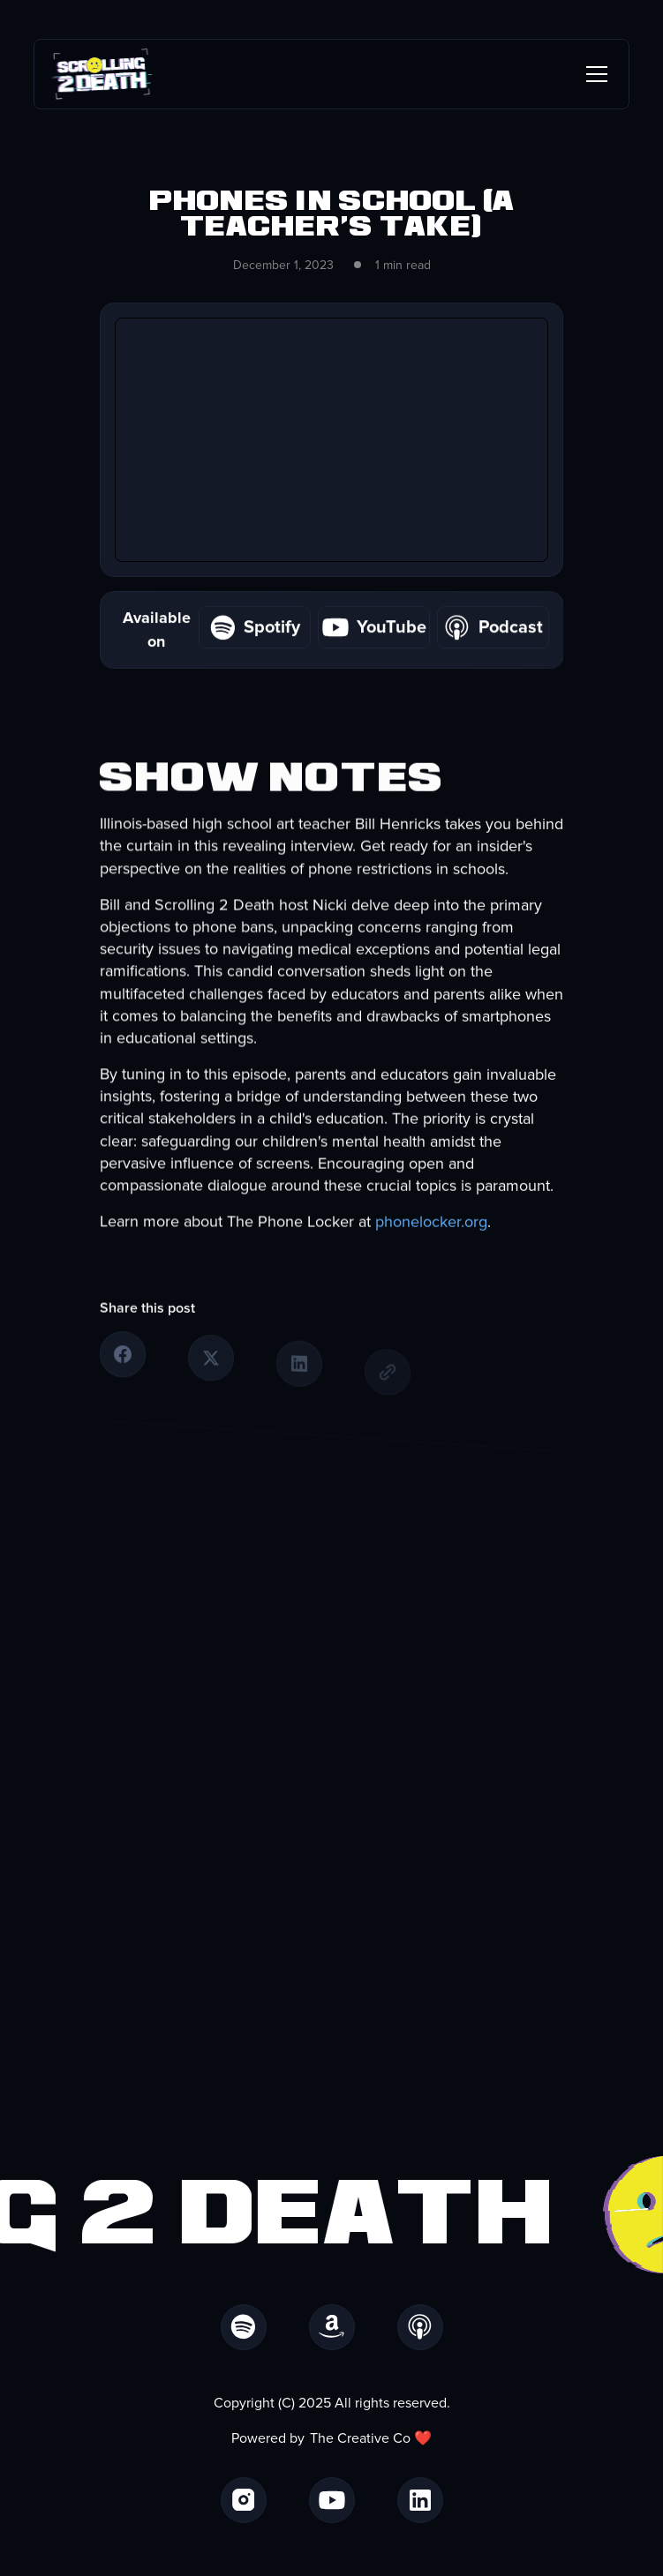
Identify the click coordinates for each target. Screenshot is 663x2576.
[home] (101, 74)
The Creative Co (360, 2438)
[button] (593, 74)
